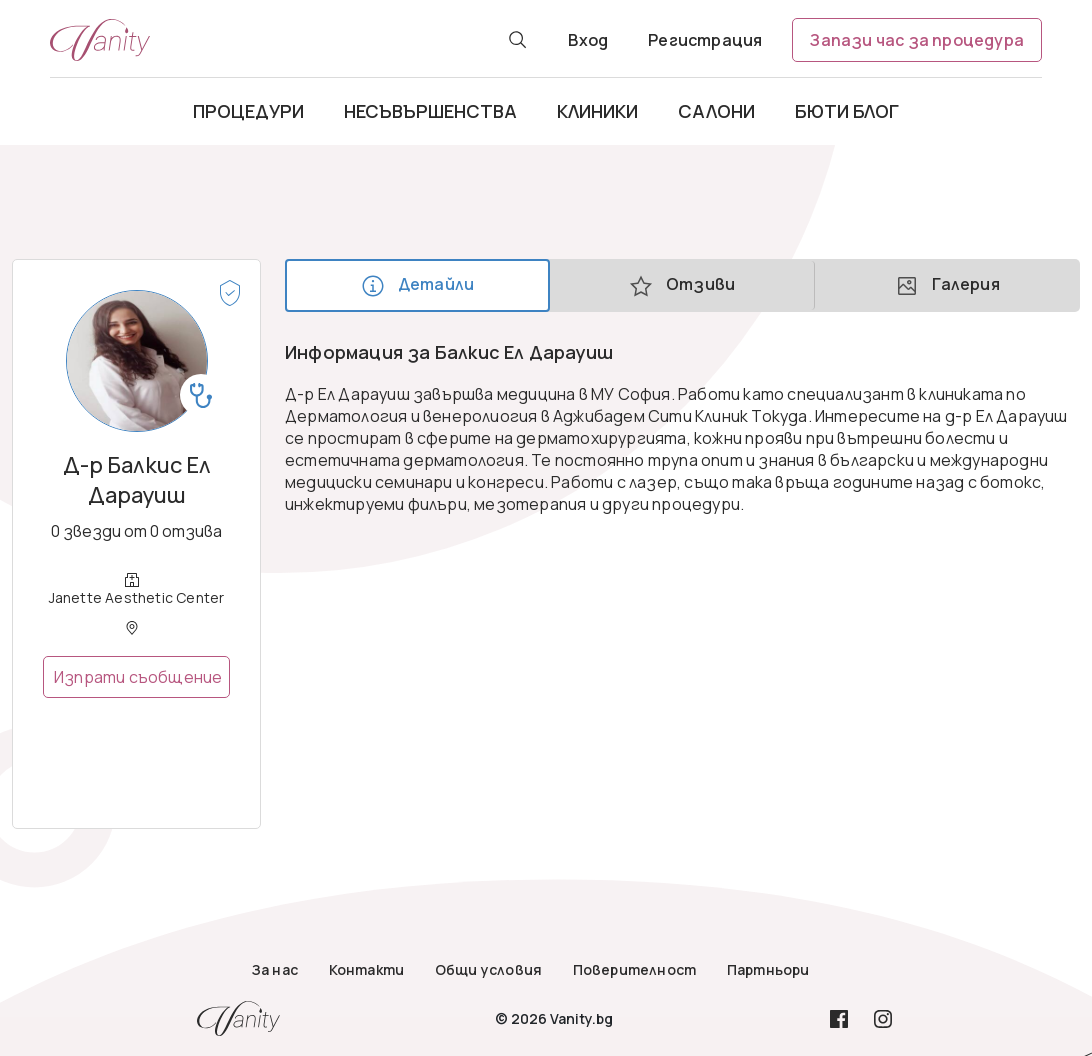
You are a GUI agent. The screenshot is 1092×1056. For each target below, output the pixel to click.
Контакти (367, 969)
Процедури (248, 111)
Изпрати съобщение (138, 677)
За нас (275, 969)
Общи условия (488, 969)
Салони (716, 111)
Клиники (597, 111)
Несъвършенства (430, 111)
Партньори (768, 969)
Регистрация (705, 40)
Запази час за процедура (917, 40)
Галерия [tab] (947, 285)
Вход (588, 40)
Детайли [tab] (418, 285)
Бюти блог (847, 111)
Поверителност (635, 969)
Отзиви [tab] (682, 285)
